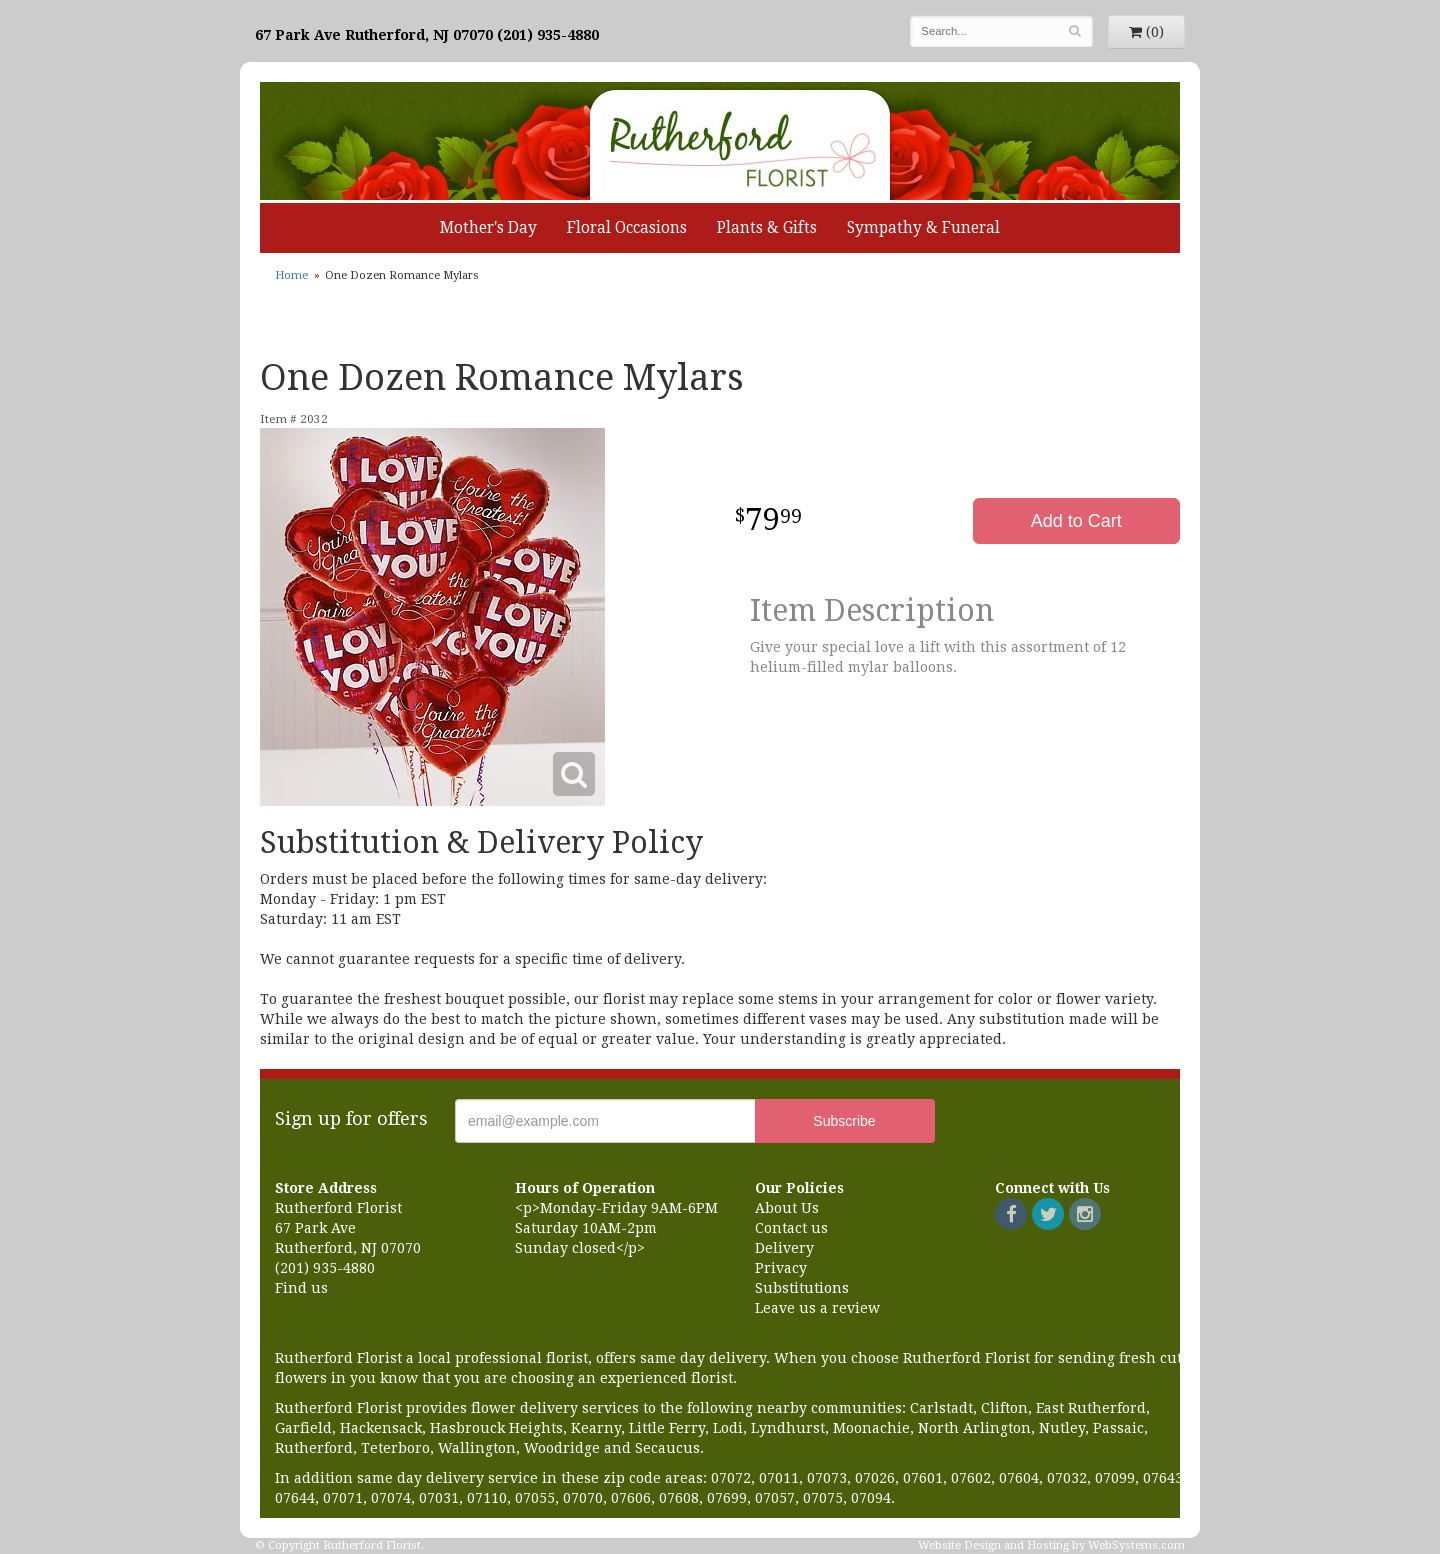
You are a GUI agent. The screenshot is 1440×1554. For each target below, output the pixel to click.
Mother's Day (488, 228)
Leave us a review (817, 1308)
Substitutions (802, 1288)
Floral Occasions (627, 228)
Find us (301, 1288)
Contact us (791, 1228)
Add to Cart (1076, 521)
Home (291, 275)
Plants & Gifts (767, 228)
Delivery (784, 1248)
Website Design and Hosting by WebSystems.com (1051, 1545)
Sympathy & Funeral (923, 228)
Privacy (781, 1268)
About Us (787, 1208)
